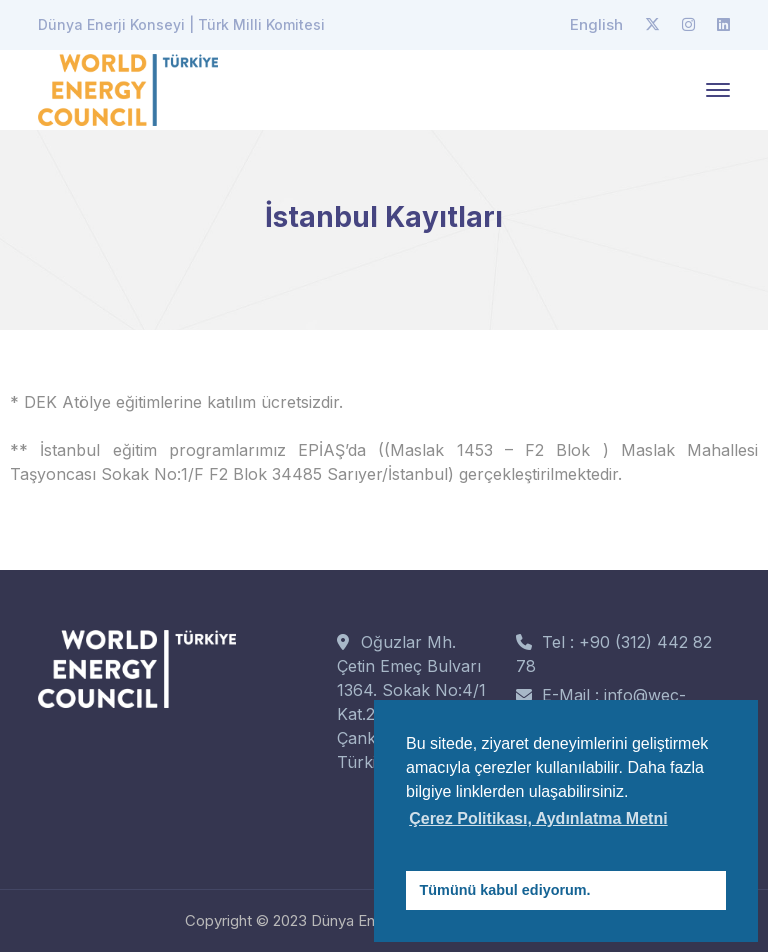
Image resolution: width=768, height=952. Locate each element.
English (596, 24)
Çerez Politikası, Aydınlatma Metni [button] (538, 818)
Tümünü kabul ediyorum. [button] (505, 890)
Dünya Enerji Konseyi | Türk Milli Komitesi (181, 24)
